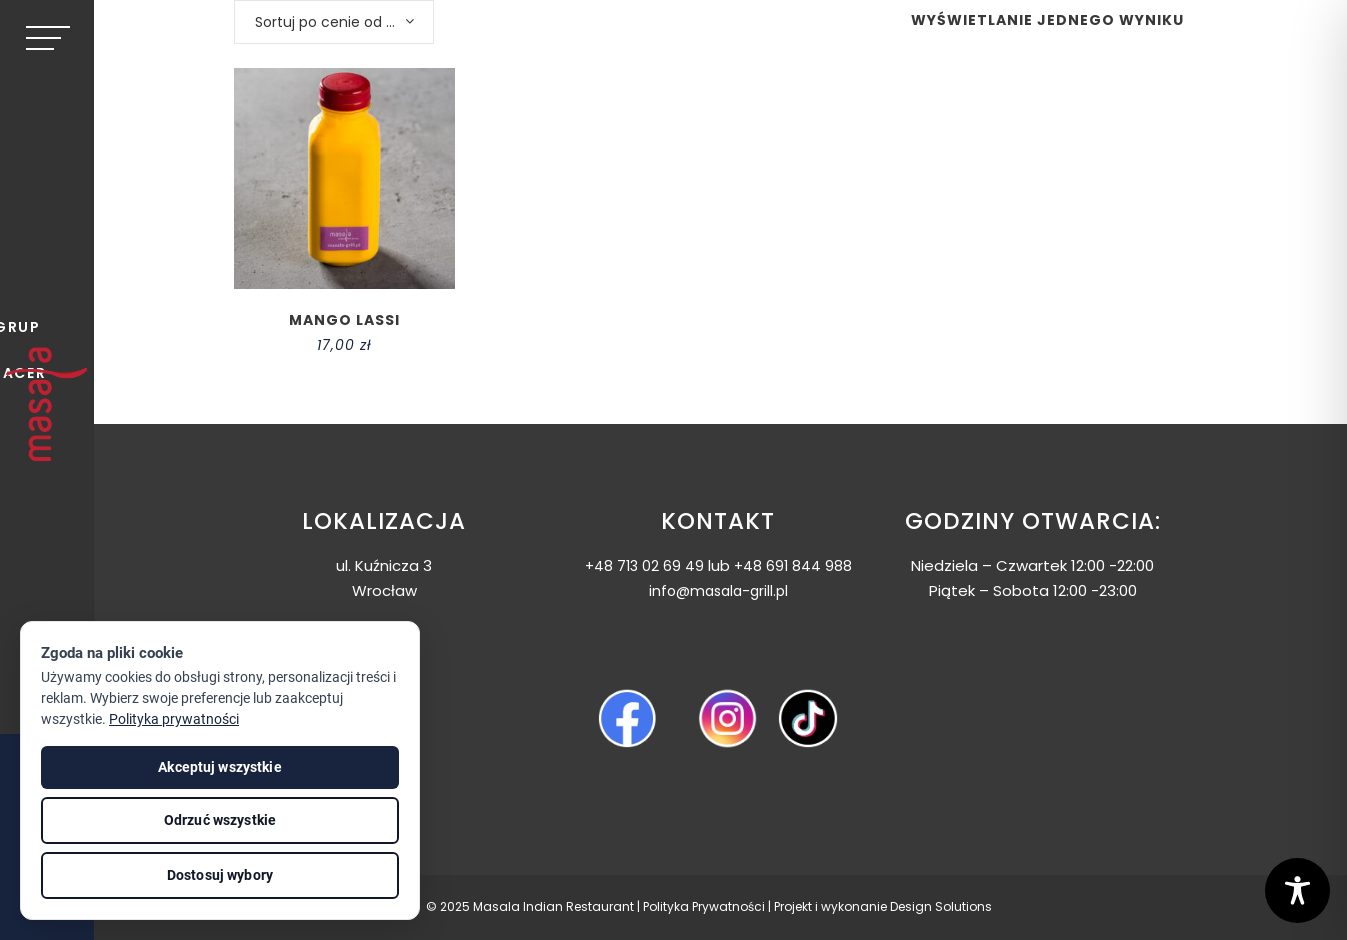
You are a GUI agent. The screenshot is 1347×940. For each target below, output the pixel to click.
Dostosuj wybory (220, 875)
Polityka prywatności (174, 719)
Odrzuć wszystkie (220, 820)
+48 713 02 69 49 (644, 566)
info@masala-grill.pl (718, 591)
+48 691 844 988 (793, 566)
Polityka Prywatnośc (702, 906)
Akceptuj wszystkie (220, 767)
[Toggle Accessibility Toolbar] (1297, 890)
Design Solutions (941, 906)
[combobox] (334, 22)
